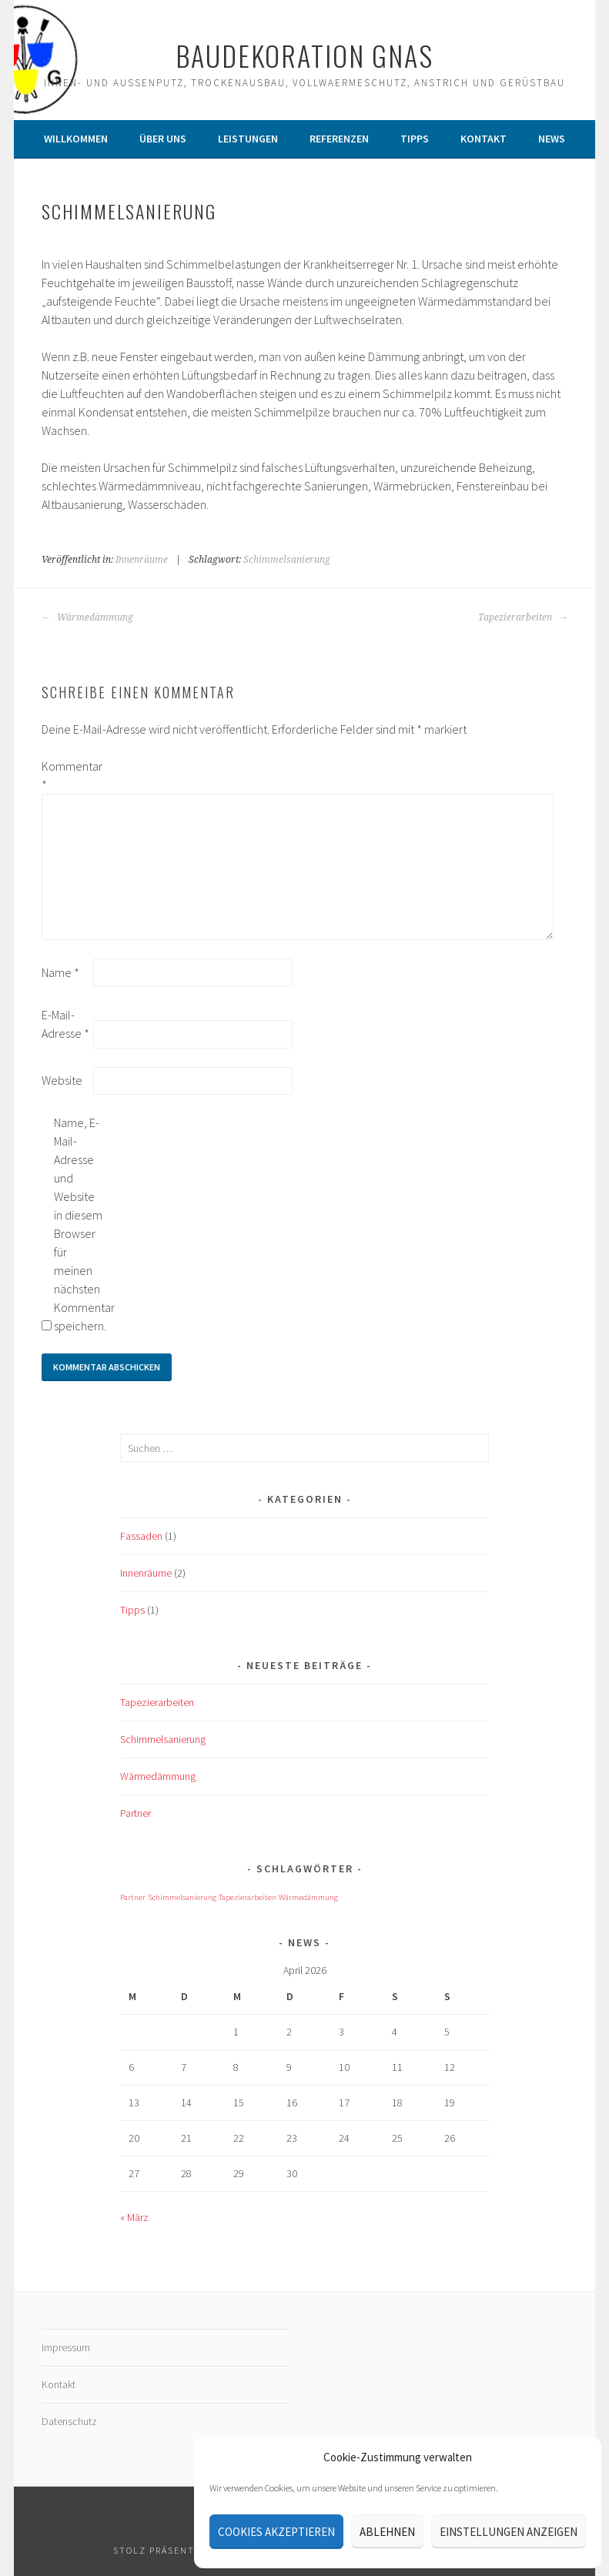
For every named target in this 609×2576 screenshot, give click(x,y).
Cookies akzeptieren (276, 2531)
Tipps (414, 139)
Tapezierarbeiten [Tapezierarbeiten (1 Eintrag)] (247, 1897)
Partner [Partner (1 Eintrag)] (133, 1897)
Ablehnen (387, 2531)
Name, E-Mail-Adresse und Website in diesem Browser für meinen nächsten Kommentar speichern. (78, 1224)
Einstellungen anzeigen (508, 2531)
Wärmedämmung (87, 617)
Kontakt (483, 139)
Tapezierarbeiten (522, 617)
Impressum (66, 2347)
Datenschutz (69, 2421)
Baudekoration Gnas (304, 55)
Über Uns (162, 139)
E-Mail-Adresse (65, 1024)
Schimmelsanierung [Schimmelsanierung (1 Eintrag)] (182, 1897)
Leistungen (248, 139)
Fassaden (141, 1536)
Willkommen (76, 139)
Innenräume (141, 559)
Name (60, 972)
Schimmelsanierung (286, 559)
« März (134, 2217)
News (551, 139)
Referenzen (339, 139)
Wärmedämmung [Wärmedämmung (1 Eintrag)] (308, 1897)
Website (62, 1080)
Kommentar (66, 775)
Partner (135, 1813)
